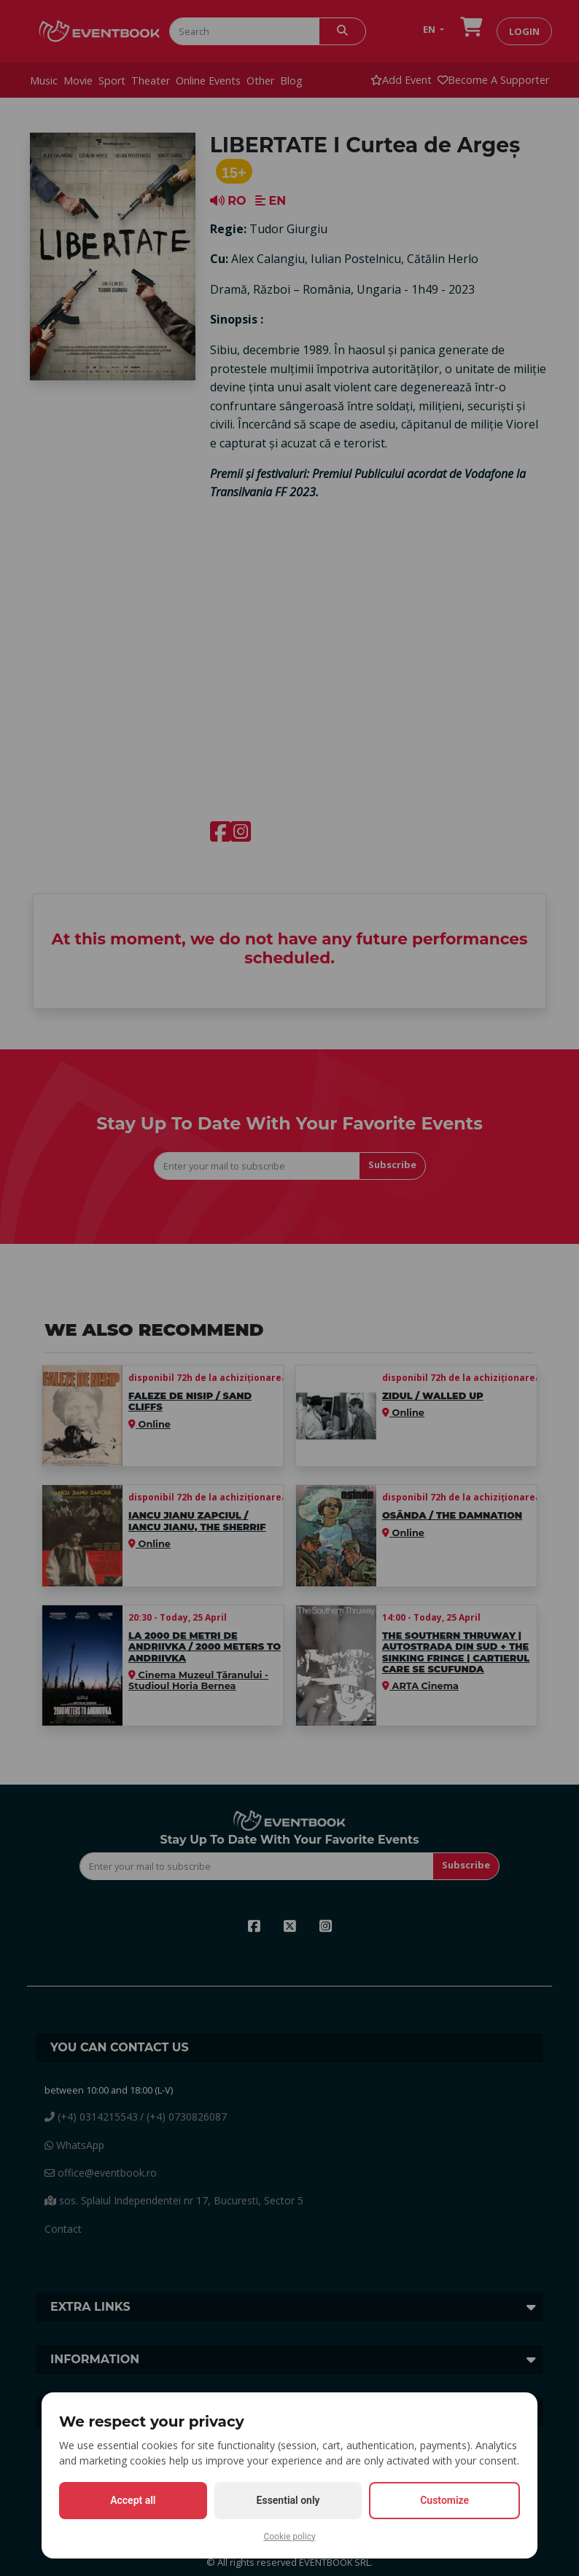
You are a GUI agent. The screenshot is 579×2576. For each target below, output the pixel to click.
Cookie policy (289, 2537)
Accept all (132, 2500)
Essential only (288, 2500)
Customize (444, 2500)
